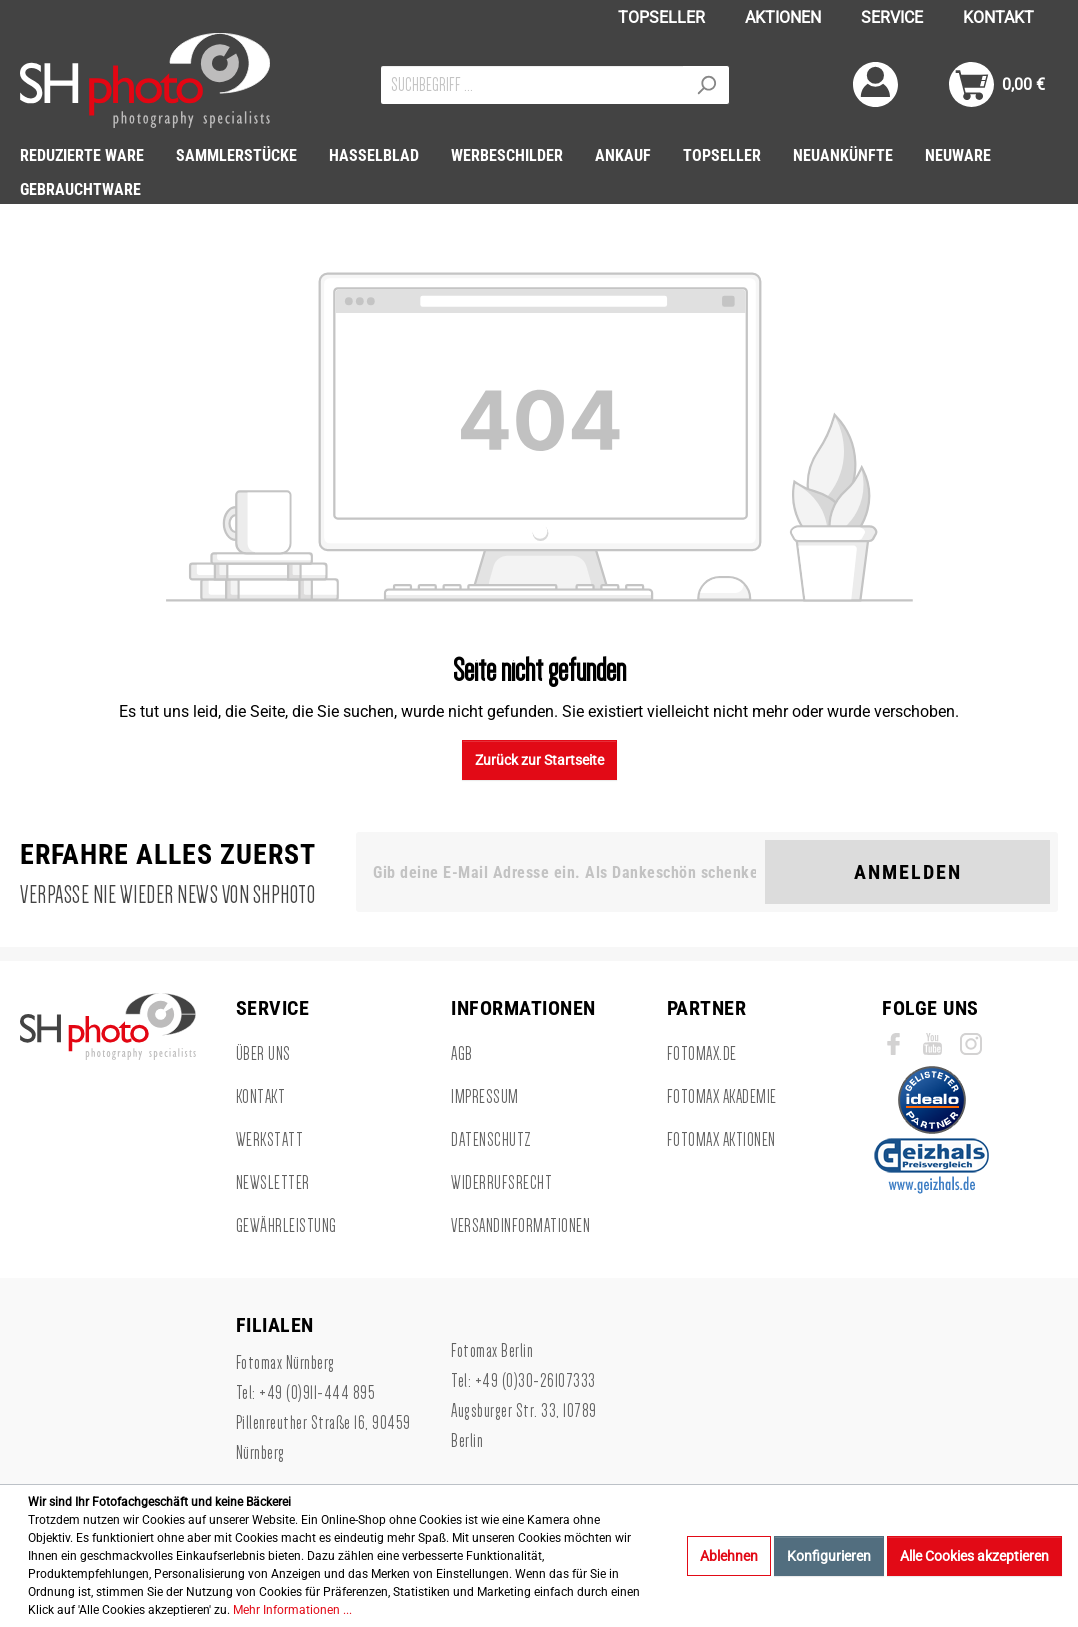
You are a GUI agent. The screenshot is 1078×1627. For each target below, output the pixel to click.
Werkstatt (270, 1140)
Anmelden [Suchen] (908, 872)
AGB (462, 1054)
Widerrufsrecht (501, 1183)
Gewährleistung (286, 1226)
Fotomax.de (702, 1054)
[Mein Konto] (875, 84)
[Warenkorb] (997, 84)
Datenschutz (491, 1140)
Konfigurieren (829, 1556)
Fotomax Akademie (722, 1097)
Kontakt (261, 1097)
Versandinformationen (520, 1226)
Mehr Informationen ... (292, 1610)
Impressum (485, 1097)
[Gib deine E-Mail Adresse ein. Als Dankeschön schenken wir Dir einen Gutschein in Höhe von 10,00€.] (564, 872)
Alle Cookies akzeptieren (974, 1556)
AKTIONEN (783, 17)
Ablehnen (729, 1556)
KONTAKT (998, 17)
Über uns (263, 1054)
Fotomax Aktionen (721, 1140)
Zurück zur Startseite (539, 760)
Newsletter (273, 1183)
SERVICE (892, 17)
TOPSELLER (661, 17)
